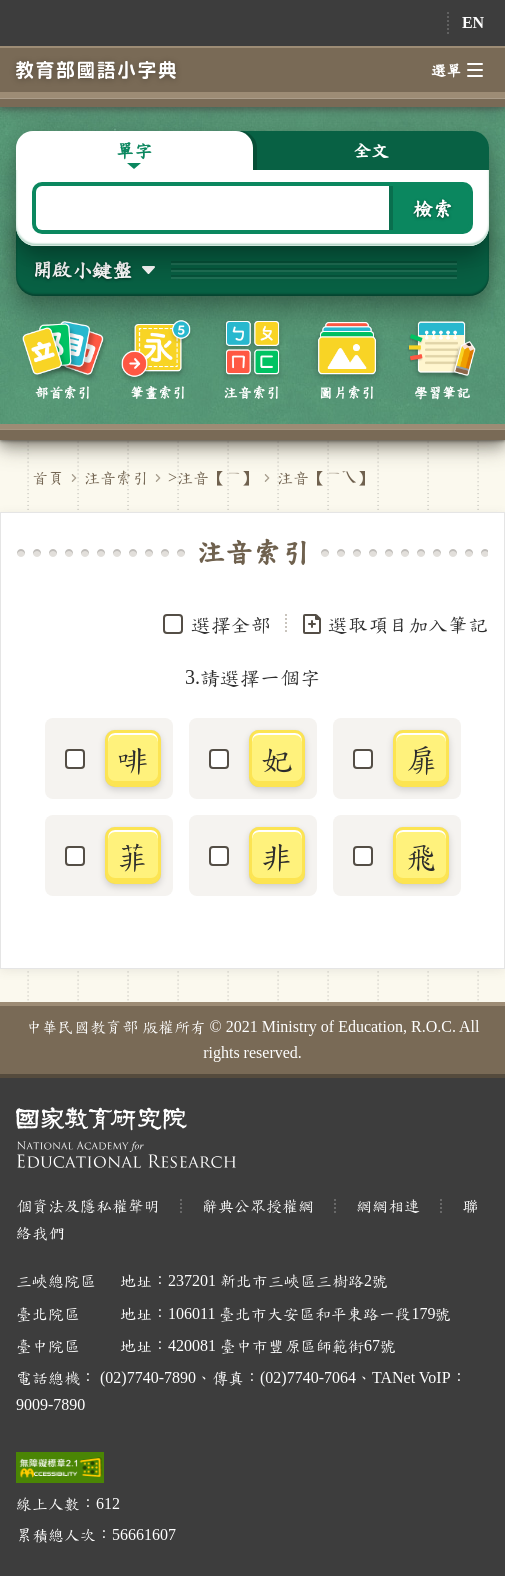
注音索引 (116, 477)
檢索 (433, 208)
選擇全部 (231, 624)
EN (473, 22)
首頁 (48, 477)
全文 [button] (371, 150)
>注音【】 (212, 477)
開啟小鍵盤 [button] (82, 269)
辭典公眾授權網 (258, 1205)
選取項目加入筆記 (394, 624)
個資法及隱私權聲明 (88, 1205)
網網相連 (388, 1205)
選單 (457, 70)
